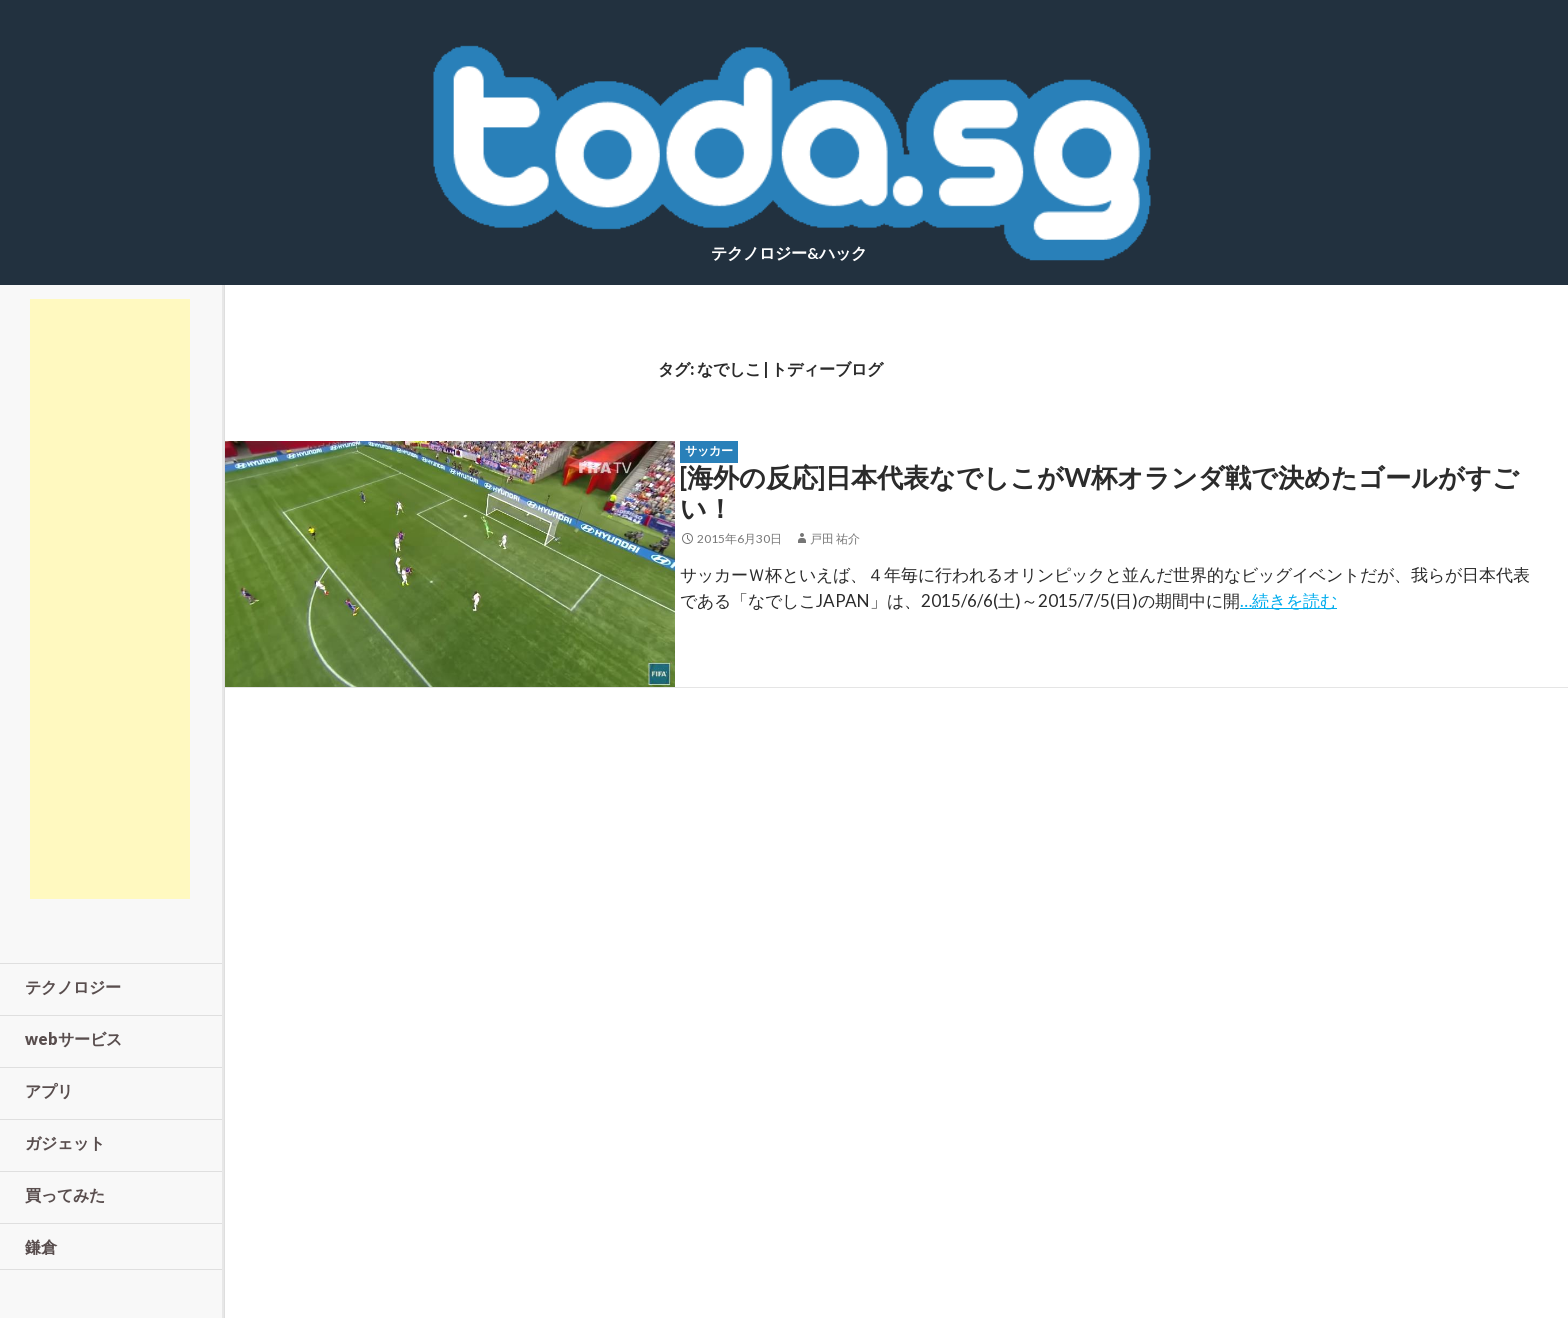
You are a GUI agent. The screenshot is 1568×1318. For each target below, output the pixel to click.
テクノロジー (73, 986)
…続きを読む (1288, 600)
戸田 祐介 (835, 538)
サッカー (709, 450)
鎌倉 (41, 1246)
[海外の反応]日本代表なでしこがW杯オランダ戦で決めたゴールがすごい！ (1099, 492)
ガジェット (65, 1142)
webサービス (73, 1038)
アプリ (49, 1090)
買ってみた (65, 1194)
